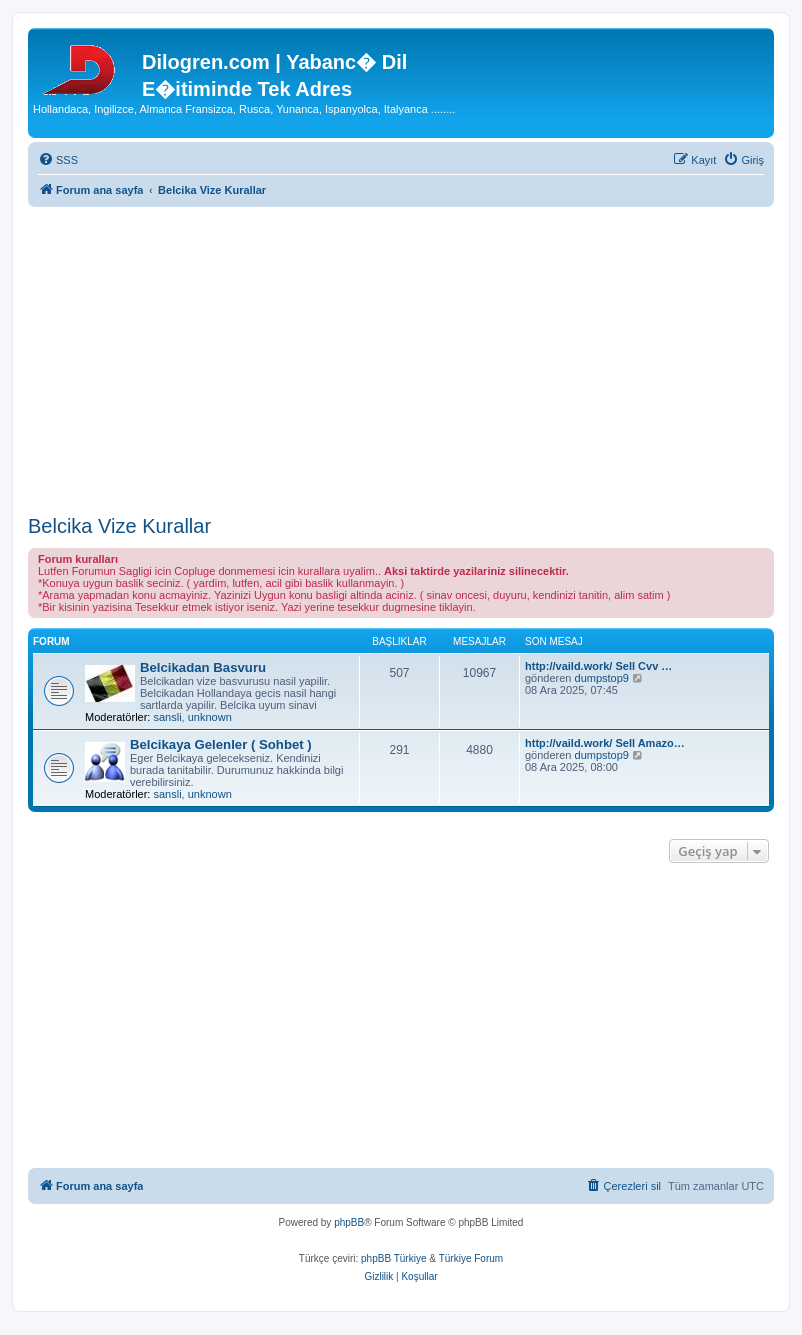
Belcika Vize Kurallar (119, 526)
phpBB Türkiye (393, 1258)
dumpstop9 (602, 678)
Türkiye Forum (471, 1258)
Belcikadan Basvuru (203, 667)
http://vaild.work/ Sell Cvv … (598, 666)
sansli (167, 717)
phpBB (349, 1222)
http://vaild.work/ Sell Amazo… (605, 743)
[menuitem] (58, 160)
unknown (210, 717)
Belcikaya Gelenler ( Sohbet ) (221, 744)
